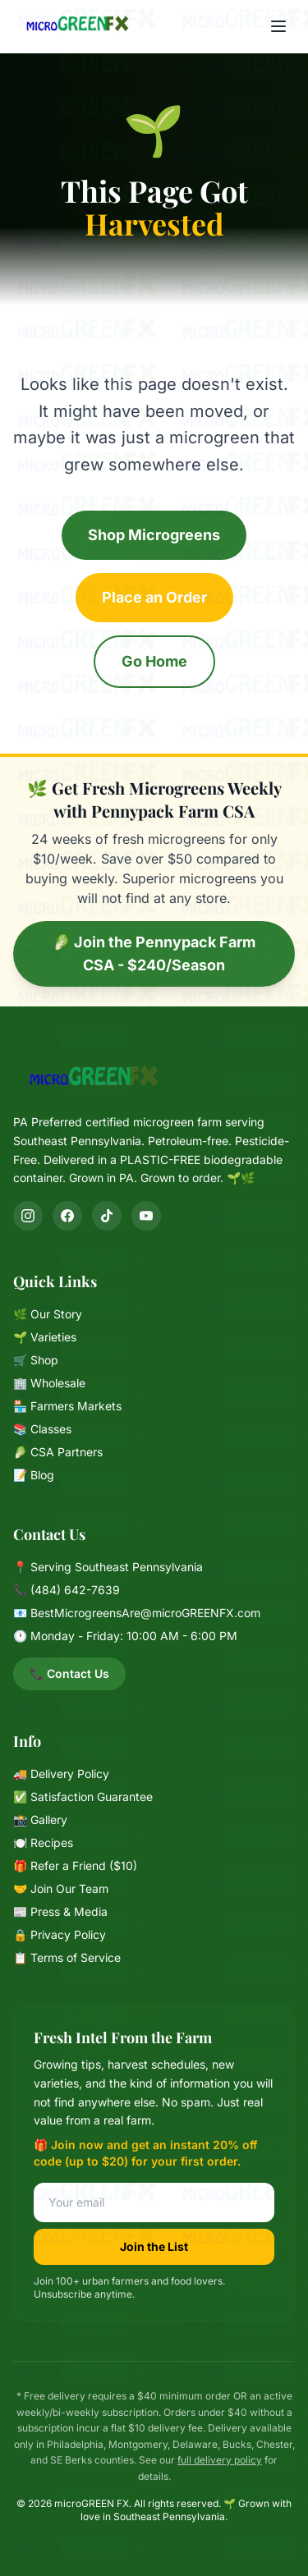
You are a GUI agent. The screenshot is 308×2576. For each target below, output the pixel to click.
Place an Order (154, 597)
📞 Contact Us (69, 1673)
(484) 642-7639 (75, 1590)
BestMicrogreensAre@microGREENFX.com (145, 1613)
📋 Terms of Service (67, 1957)
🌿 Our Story (47, 1314)
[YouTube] (146, 1216)
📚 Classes (42, 1429)
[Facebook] (67, 1216)
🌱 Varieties (44, 1337)
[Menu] (278, 26)
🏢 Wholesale (49, 1383)
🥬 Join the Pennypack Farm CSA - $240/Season (154, 953)
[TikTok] (107, 1216)
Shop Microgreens (154, 534)
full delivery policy (219, 2460)
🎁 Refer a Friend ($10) (75, 1865)
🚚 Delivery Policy (61, 1774)
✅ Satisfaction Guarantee (83, 1797)
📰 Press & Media (60, 1911)
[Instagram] (28, 1216)
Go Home (154, 661)
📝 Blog (33, 1475)
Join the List (154, 2246)
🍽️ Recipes (43, 1842)
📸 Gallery (40, 1820)
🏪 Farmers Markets (67, 1406)
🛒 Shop (35, 1360)
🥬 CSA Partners (58, 1452)
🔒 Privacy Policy (59, 1934)
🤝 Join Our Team (60, 1888)
